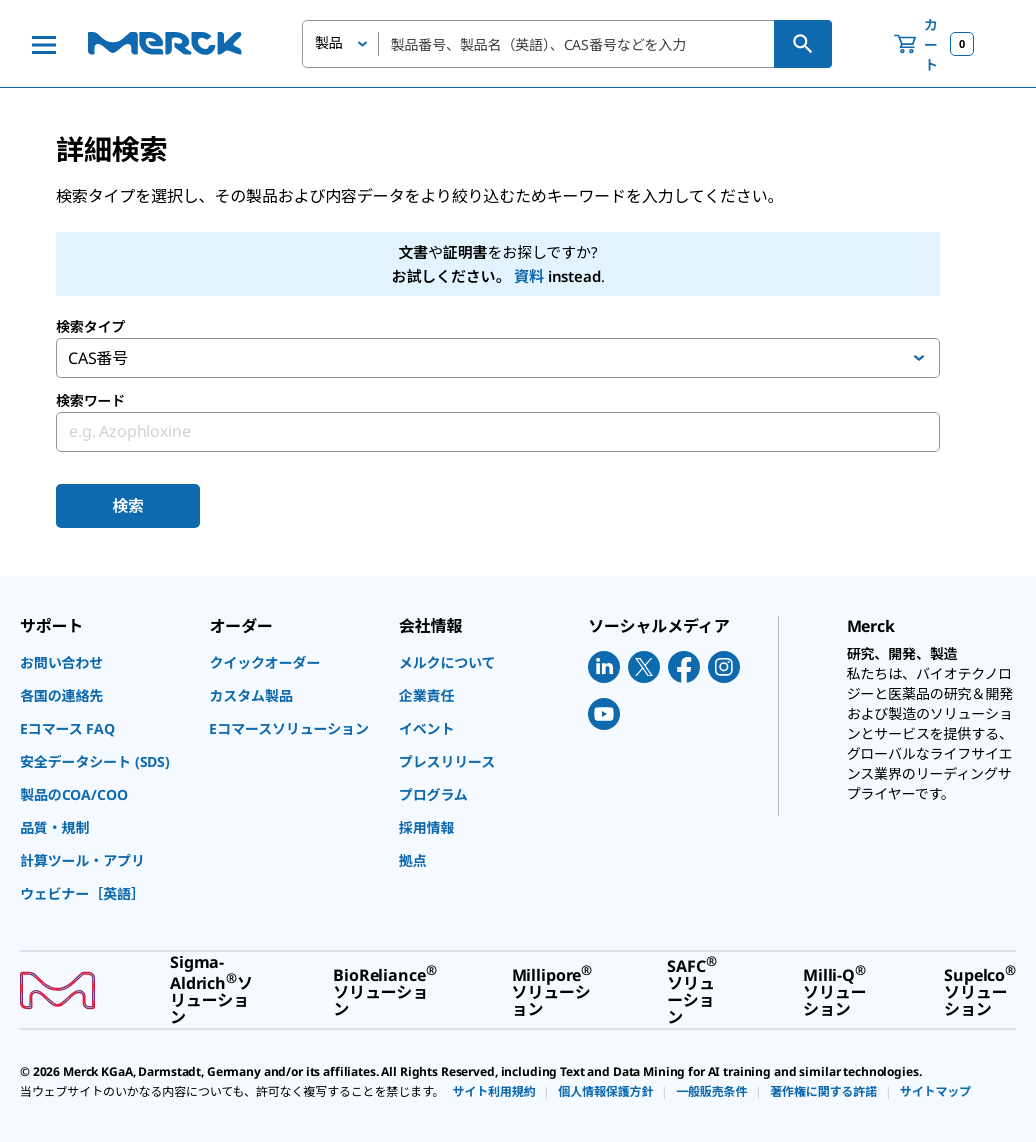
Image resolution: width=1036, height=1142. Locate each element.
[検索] (803, 44)
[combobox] (567, 44)
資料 (529, 276)
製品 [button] (329, 42)
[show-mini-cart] (934, 44)
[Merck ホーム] (165, 43)
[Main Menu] (44, 44)
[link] (104, 662)
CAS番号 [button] (98, 358)
